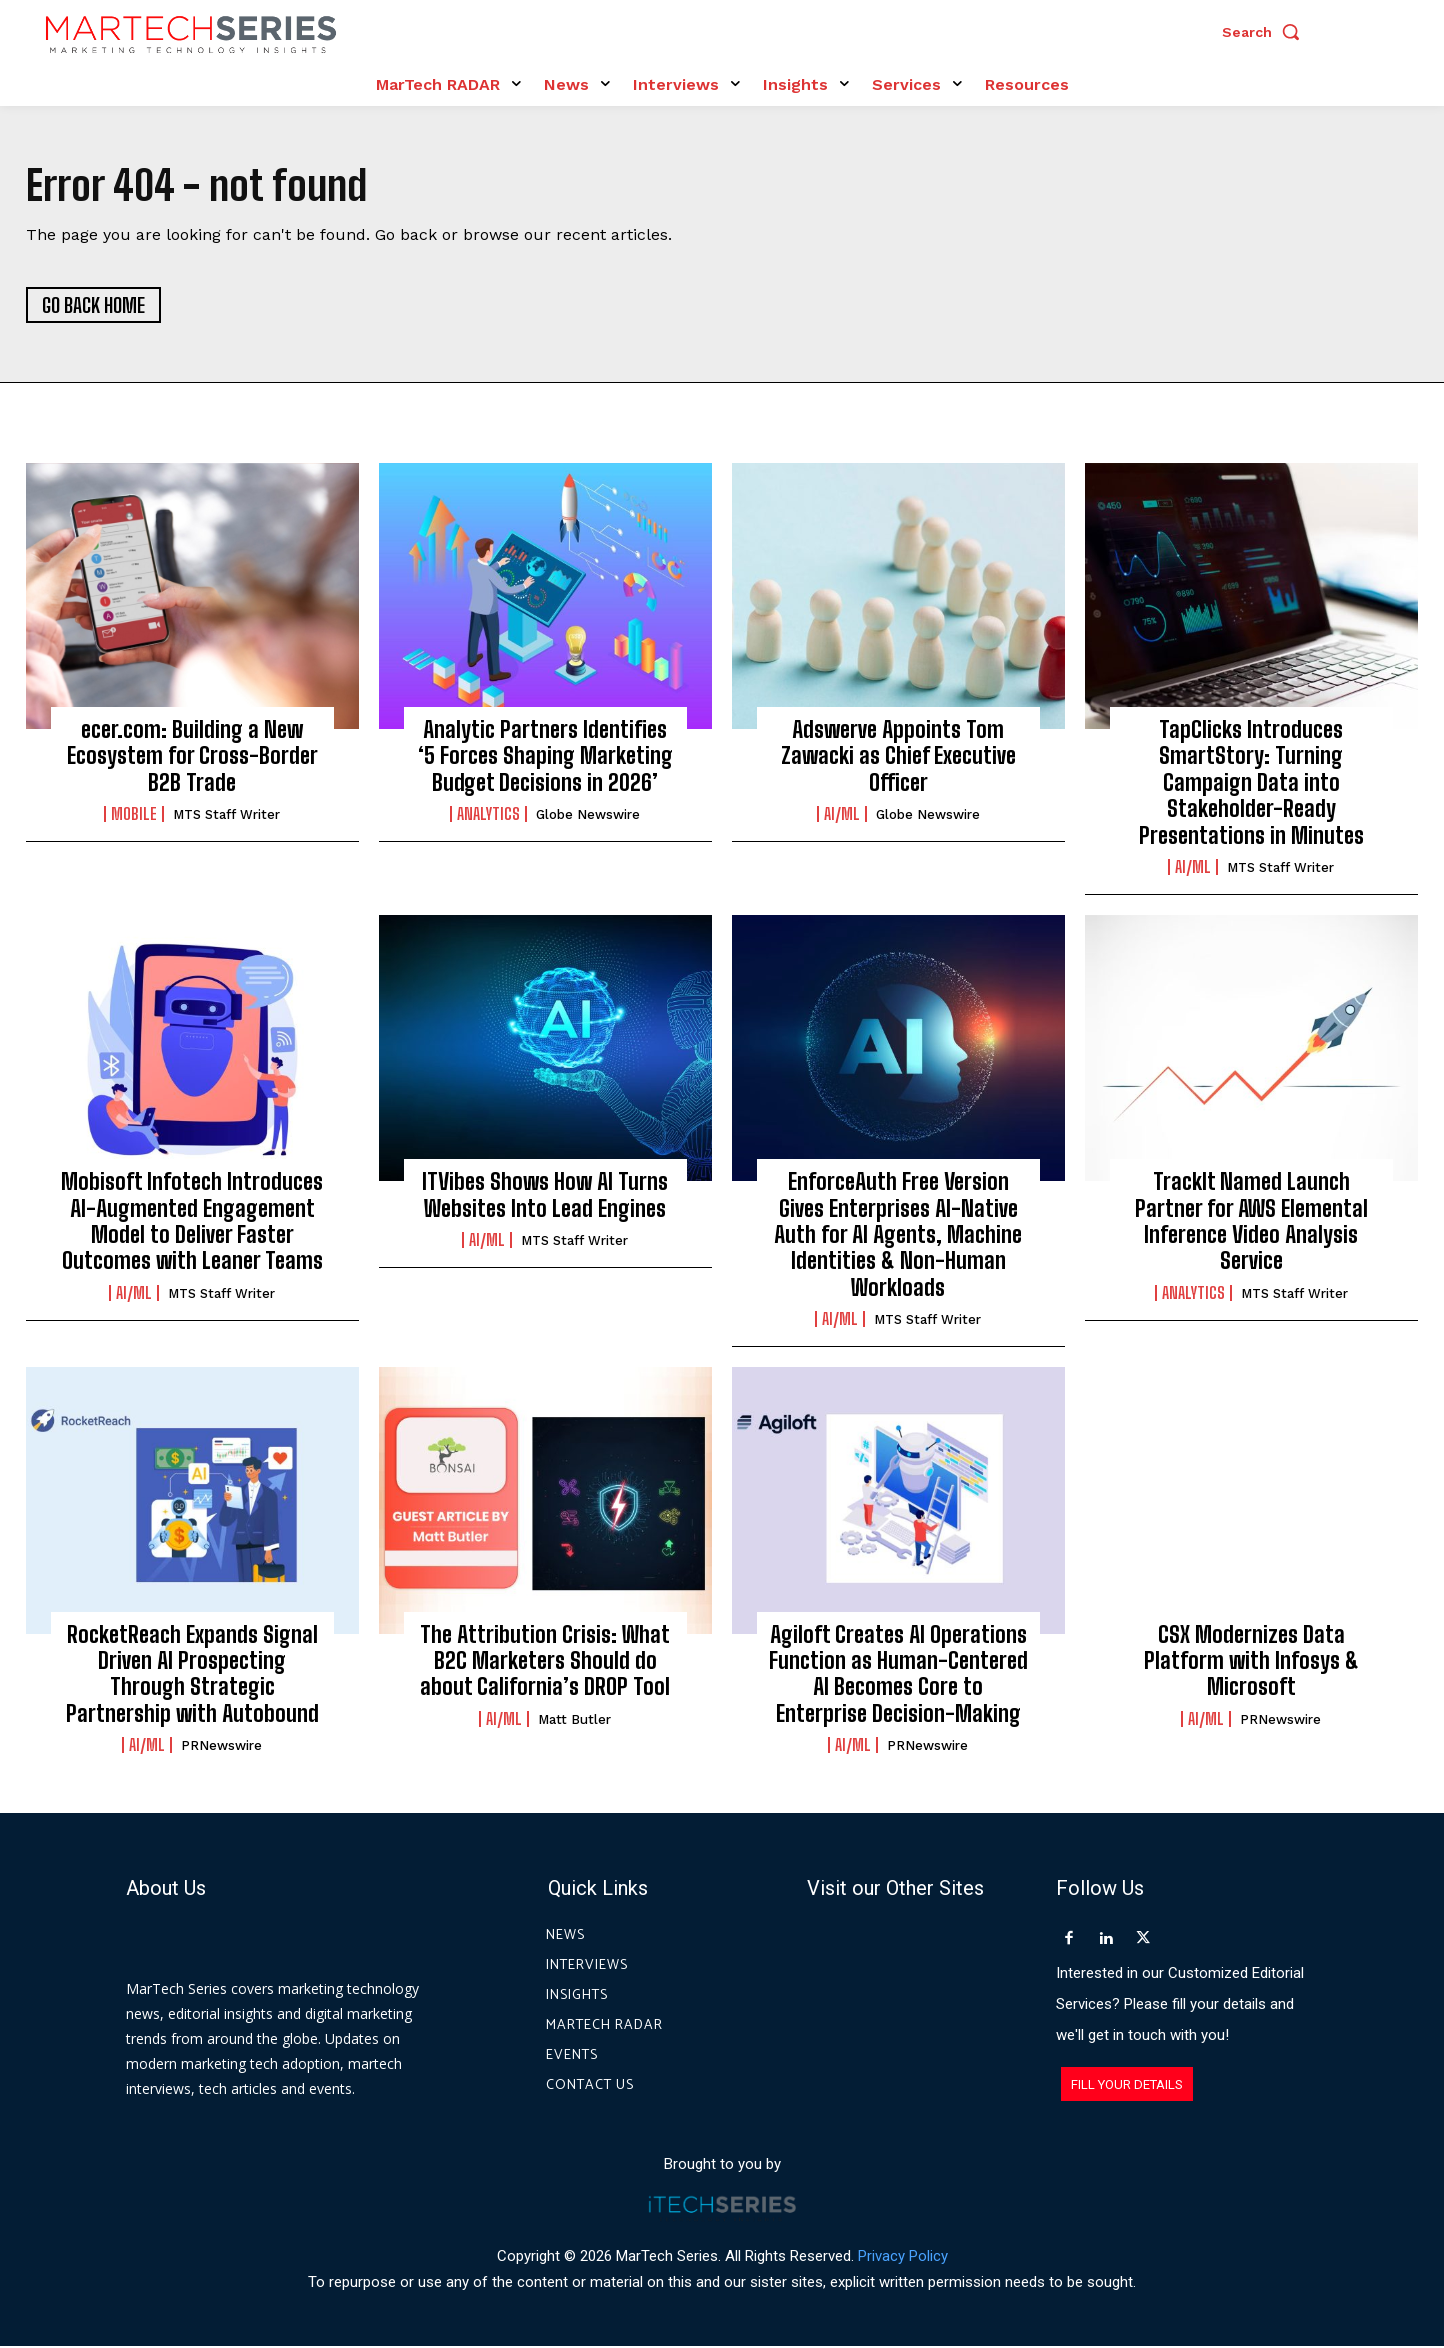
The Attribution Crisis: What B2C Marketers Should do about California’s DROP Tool (545, 1662)
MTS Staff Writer (226, 816)
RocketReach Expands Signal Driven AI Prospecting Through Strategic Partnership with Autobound (192, 1675)
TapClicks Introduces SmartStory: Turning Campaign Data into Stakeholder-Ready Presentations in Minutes (1251, 783)
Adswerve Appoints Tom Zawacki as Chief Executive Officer (898, 757)
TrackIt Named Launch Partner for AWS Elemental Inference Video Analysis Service (1251, 1223)
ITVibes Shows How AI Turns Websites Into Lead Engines (545, 1196)
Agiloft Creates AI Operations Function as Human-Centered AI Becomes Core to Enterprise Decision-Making (898, 1675)
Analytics (488, 816)
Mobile (134, 816)
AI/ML (842, 816)
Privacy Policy (903, 2257)
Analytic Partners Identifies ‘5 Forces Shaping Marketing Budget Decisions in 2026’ (545, 757)
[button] (1266, 32)
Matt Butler (574, 1720)
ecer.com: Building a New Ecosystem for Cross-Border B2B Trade (192, 757)
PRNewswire (221, 1747)
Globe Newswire (588, 816)
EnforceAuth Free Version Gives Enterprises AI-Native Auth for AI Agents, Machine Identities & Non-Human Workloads (898, 1236)
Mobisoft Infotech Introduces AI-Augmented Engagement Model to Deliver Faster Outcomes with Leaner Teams (192, 1223)
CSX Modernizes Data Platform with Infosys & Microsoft (1251, 1662)
